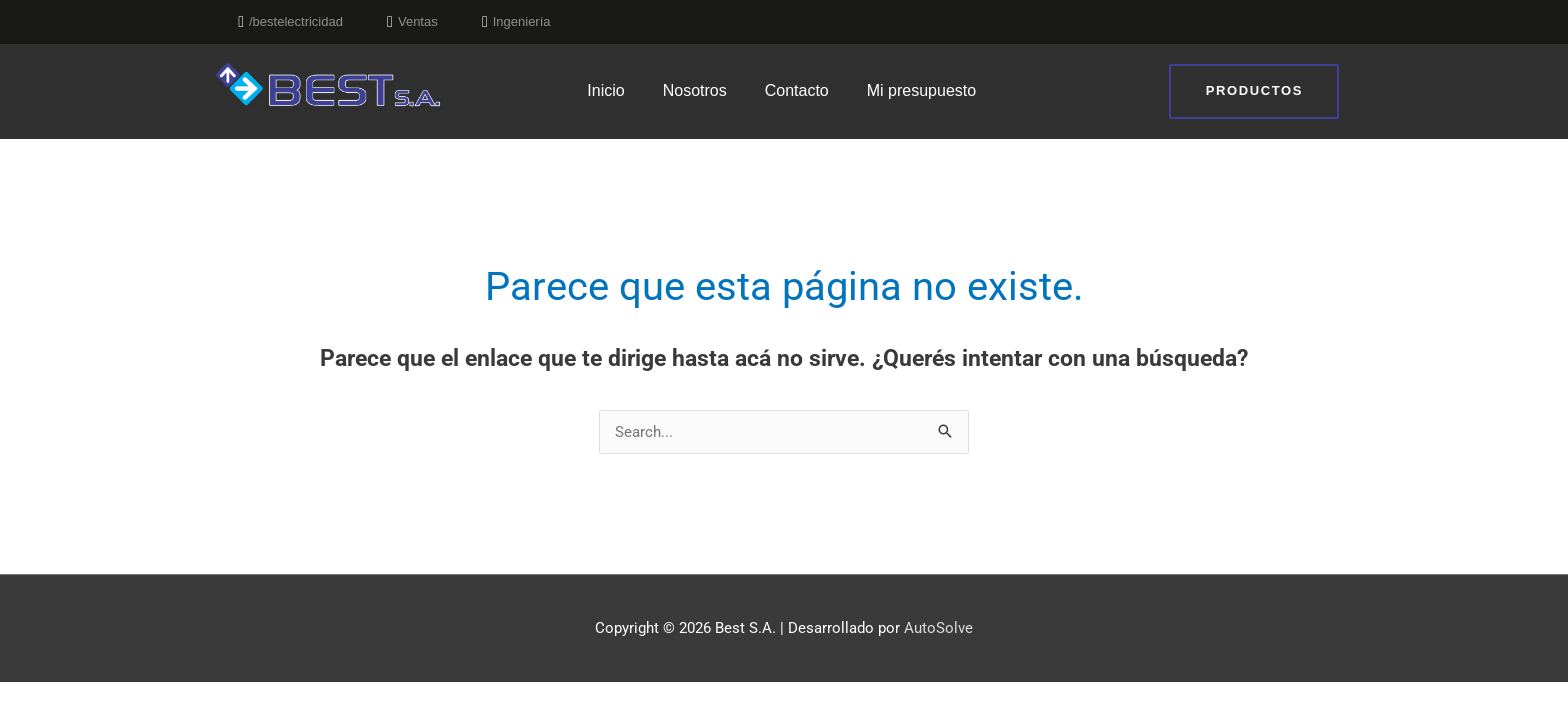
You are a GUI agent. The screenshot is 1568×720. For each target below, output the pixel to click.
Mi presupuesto (921, 90)
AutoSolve (938, 628)
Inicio (605, 90)
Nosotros (695, 90)
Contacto (797, 90)
